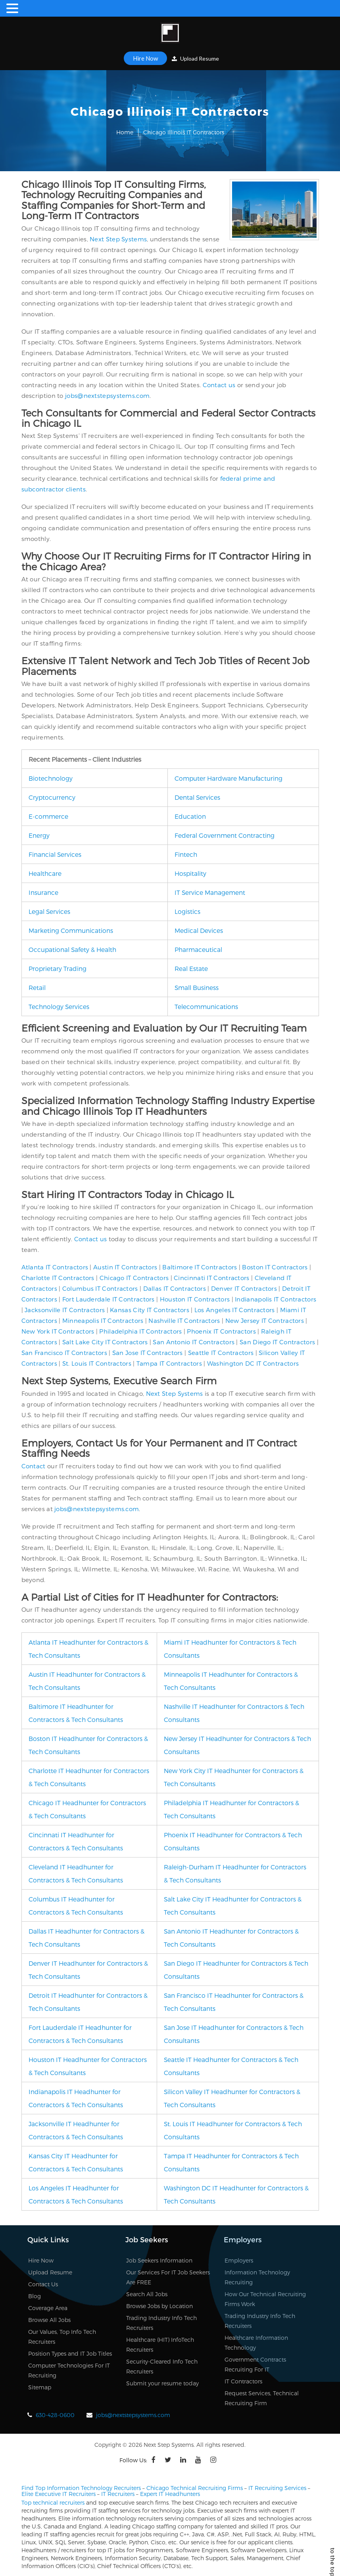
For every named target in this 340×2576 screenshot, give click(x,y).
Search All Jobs (146, 2294)
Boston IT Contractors (274, 1267)
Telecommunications (206, 1006)
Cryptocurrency (52, 797)
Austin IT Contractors (125, 1267)
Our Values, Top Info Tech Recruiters (62, 2336)
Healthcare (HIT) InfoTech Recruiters (160, 2344)
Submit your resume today (162, 2383)
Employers (239, 2260)
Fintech (186, 854)
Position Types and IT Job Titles (70, 2353)
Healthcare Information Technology (256, 2342)
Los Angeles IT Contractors (234, 1309)
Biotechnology (51, 778)
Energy (39, 835)
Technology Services (59, 1006)
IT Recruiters (117, 2493)
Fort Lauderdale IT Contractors (108, 1299)
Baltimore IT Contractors (199, 1267)
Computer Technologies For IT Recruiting (69, 2370)
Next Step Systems (118, 239)
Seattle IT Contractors (221, 1352)
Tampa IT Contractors (169, 1363)
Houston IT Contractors (195, 1299)
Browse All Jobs (49, 2319)
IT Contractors (243, 2381)
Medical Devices (199, 930)
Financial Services (55, 854)
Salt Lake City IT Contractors (105, 1341)
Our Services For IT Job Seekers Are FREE (168, 2277)
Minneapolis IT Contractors (103, 1320)
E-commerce (48, 816)
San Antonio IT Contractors (193, 1341)
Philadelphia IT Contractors (140, 1331)
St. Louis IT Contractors (96, 1363)
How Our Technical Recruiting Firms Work (265, 2299)
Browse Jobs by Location (159, 2306)
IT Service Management (210, 892)
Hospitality (190, 873)
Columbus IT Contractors (100, 1288)
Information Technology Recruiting (257, 2277)
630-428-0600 (55, 2415)
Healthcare (45, 873)
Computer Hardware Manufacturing (228, 778)
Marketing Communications (71, 930)
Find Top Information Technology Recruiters (81, 2487)
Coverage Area (47, 2308)
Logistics (187, 911)
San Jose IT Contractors (147, 1352)
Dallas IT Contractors (174, 1288)
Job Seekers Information (159, 2260)
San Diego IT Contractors (277, 1341)
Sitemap (39, 2387)
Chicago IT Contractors (134, 1277)
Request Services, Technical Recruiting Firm (262, 2398)
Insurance (43, 892)
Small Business (197, 987)
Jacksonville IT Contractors (65, 1309)
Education (190, 816)
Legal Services (49, 911)
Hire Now (145, 58)
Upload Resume (195, 58)
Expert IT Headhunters (170, 2493)
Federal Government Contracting (225, 835)
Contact (33, 1466)
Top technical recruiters (53, 2502)
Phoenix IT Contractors (221, 1331)
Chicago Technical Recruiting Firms (194, 2487)
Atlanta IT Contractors (54, 1267)
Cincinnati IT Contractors (212, 1277)
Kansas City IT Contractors (149, 1309)
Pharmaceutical (198, 949)
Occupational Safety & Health (72, 949)
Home (124, 132)
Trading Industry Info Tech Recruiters (161, 2322)
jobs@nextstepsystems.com (107, 395)
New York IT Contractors (57, 1331)
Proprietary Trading (57, 968)
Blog (34, 2296)
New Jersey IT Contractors (264, 1320)
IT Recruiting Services (277, 2487)
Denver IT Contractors (244, 1288)
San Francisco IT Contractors (64, 1352)
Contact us (219, 384)
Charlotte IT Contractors (57, 1277)
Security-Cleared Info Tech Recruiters (162, 2366)
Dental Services (197, 797)
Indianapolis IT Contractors (275, 1299)
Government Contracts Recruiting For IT (255, 2364)
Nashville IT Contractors (184, 1320)
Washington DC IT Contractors (253, 1363)
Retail (37, 987)
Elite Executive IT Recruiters (58, 2493)
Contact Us (43, 2284)
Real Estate (191, 968)
